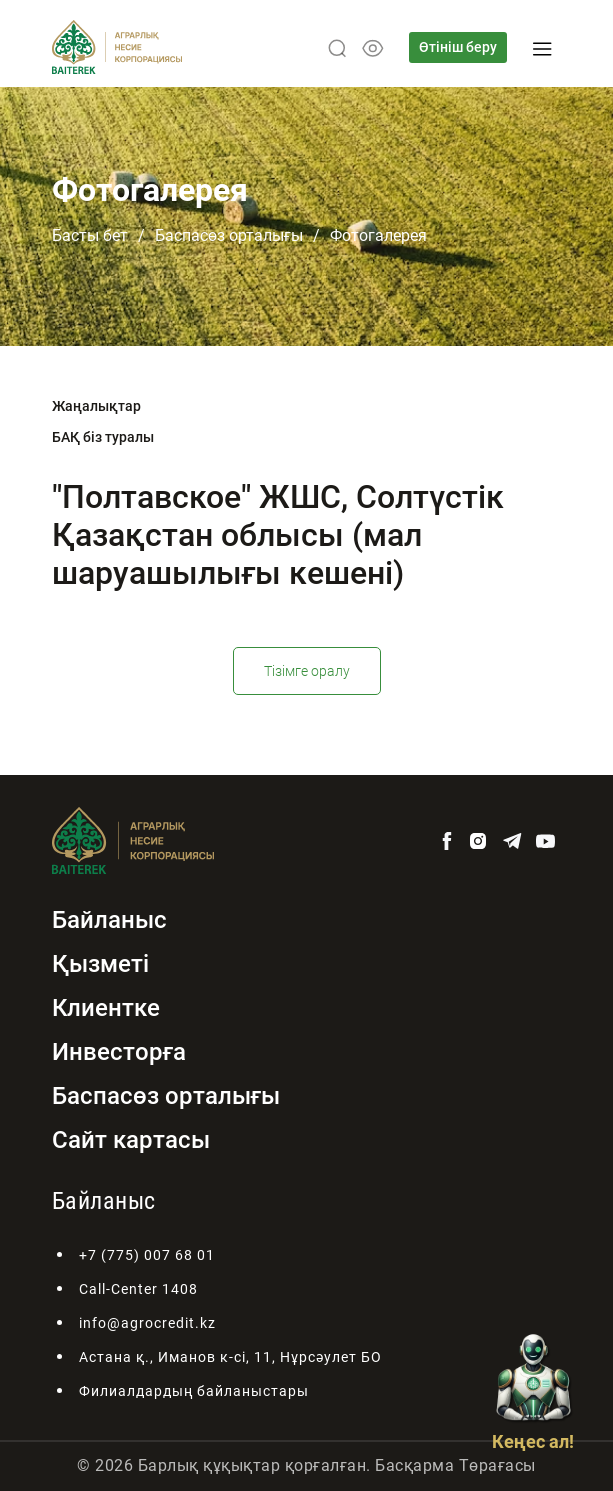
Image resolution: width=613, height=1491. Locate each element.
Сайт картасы (131, 1140)
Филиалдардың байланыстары (194, 1391)
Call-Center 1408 (138, 1289)
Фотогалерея (378, 235)
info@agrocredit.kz (147, 1323)
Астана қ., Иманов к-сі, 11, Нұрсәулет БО (230, 1357)
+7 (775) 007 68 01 (147, 1255)
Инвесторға (119, 1052)
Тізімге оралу (307, 671)
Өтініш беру (458, 47)
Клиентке (106, 1008)
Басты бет (90, 235)
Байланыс (109, 920)
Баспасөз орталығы (229, 235)
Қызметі (100, 964)
